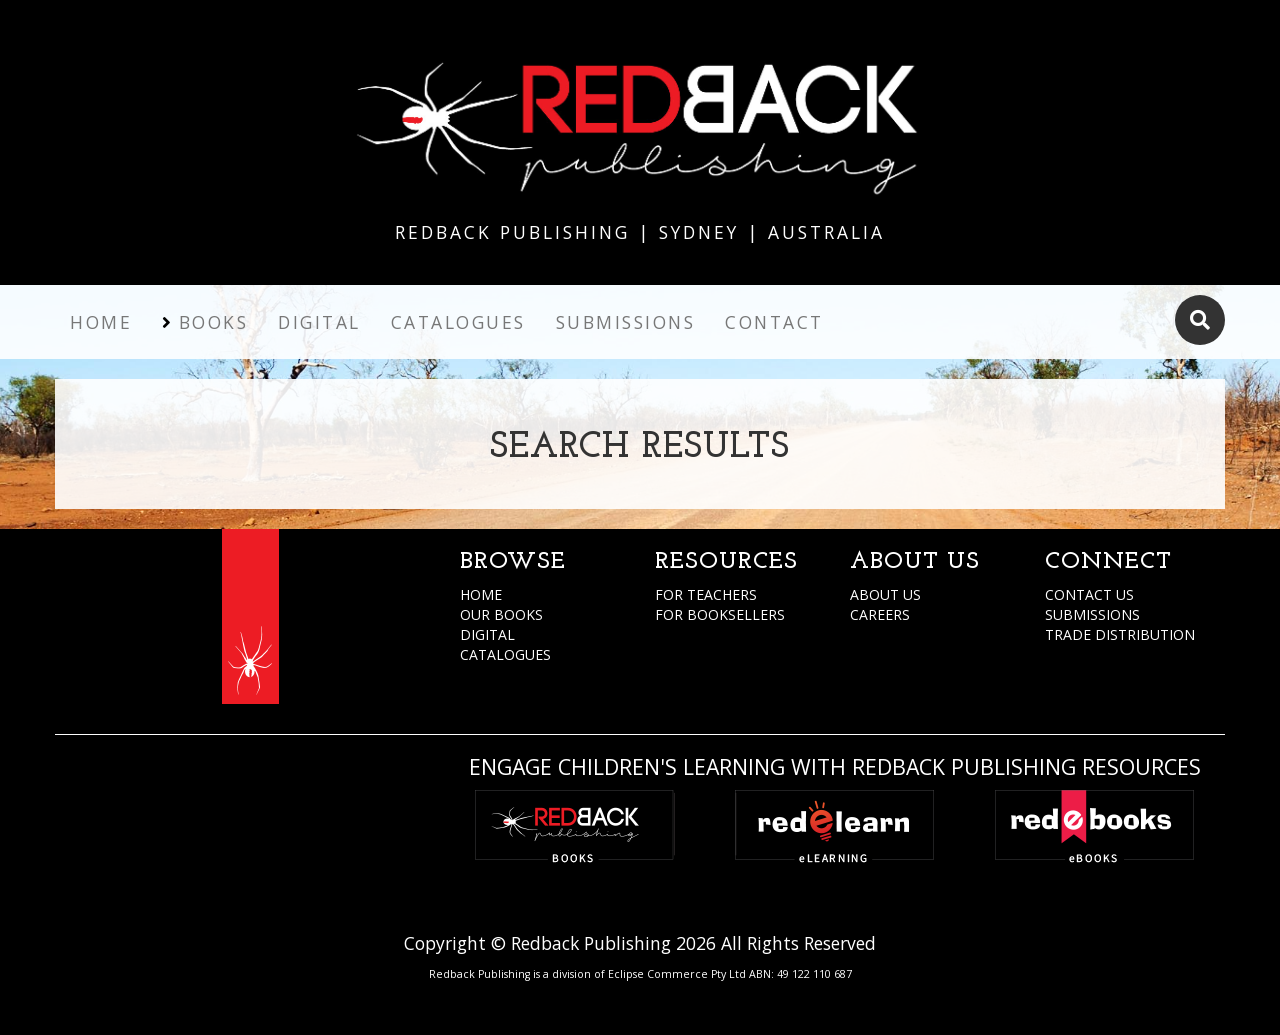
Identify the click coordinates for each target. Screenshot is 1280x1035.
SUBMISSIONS (1092, 614)
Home (101, 322)
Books (214, 322)
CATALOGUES (505, 654)
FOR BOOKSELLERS (720, 614)
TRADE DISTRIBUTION (1120, 634)
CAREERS (880, 614)
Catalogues (458, 322)
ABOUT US (885, 594)
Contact (774, 322)
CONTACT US (1089, 594)
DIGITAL (487, 634)
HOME (481, 594)
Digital (319, 322)
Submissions (626, 322)
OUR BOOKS (501, 614)
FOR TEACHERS (706, 594)
